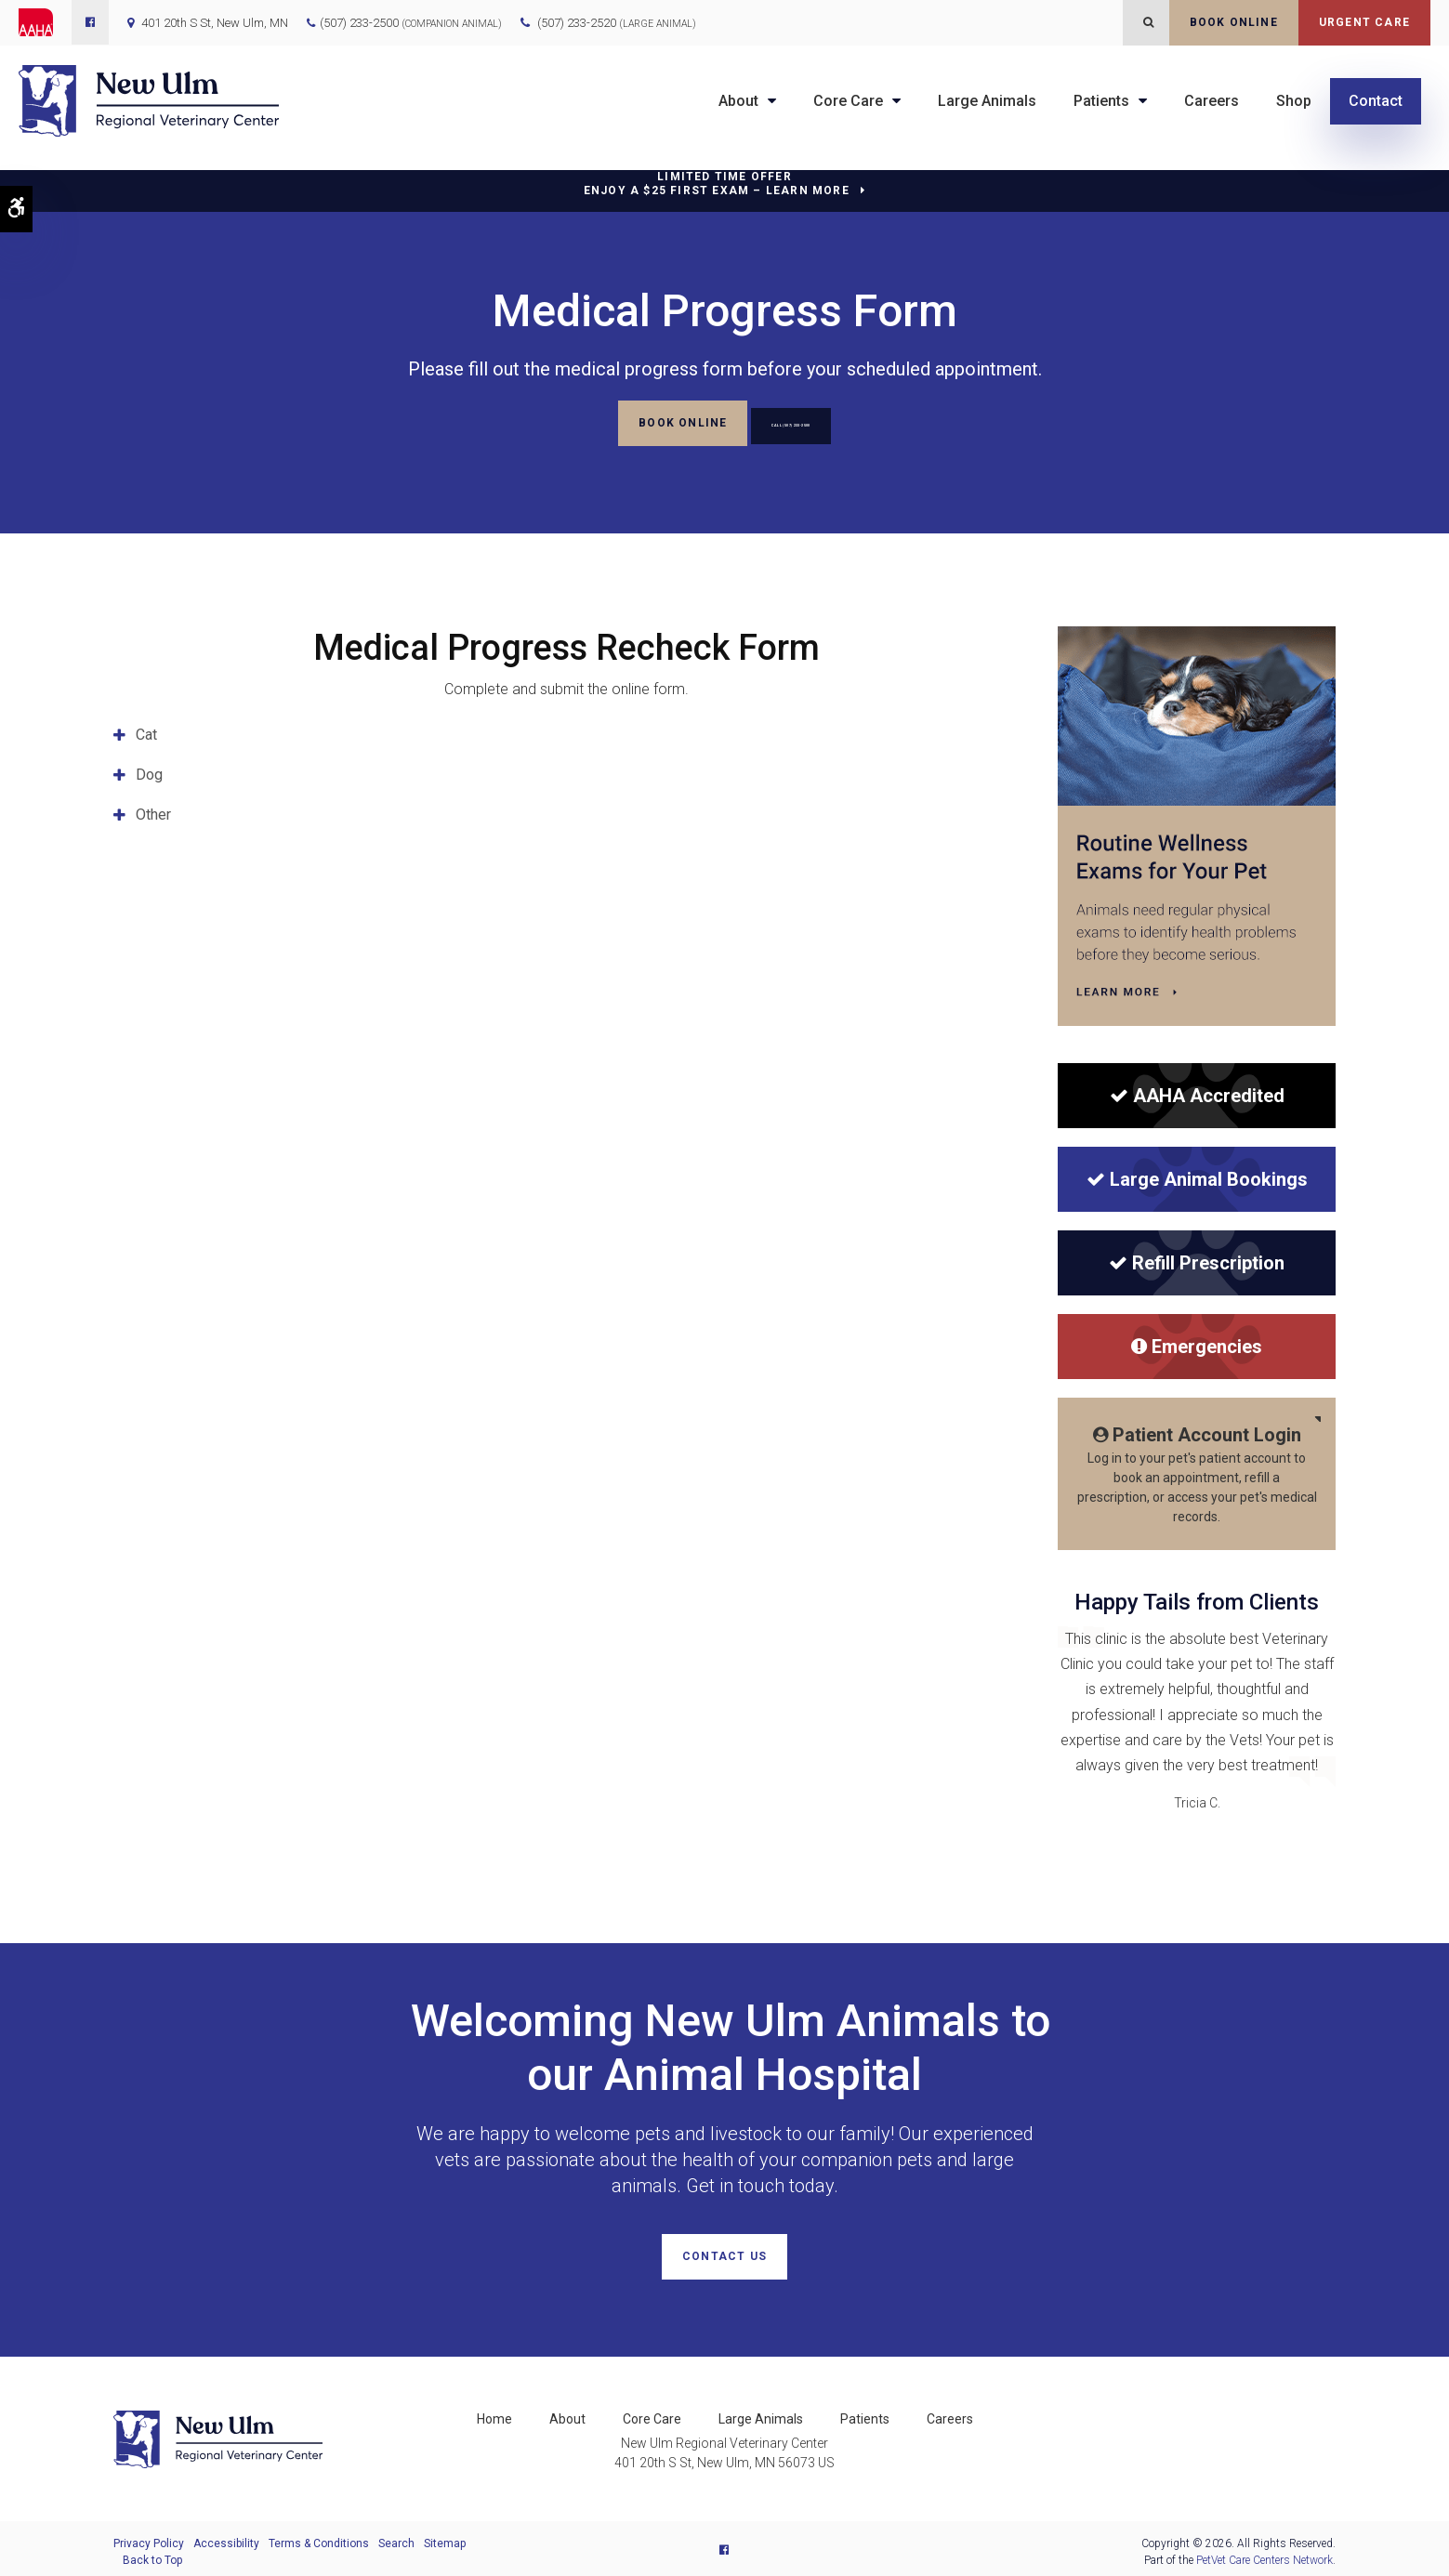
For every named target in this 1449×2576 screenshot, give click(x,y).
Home (494, 2412)
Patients (1101, 101)
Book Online (1234, 22)
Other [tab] (153, 812)
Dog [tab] (149, 772)
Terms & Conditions (319, 2536)
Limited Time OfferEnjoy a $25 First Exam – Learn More (717, 183)
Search (396, 2536)
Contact (1376, 101)
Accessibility (226, 2536)
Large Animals (987, 101)
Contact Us (724, 2253)
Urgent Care (1364, 22)
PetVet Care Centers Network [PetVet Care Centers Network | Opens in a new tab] (1264, 2553)
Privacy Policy (148, 2536)
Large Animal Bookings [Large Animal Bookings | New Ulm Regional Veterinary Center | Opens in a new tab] (1197, 1176)
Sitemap (445, 2536)
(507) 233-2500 (359, 23)
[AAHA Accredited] (1197, 1092)
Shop (1293, 101)
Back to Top (152, 2553)
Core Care (848, 101)
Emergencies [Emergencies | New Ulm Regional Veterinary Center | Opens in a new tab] (1196, 1344)
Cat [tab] (146, 732)
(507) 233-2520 (616, 23)
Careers (1211, 101)
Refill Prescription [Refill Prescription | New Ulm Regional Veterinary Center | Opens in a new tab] (1196, 1260)
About (738, 101)
